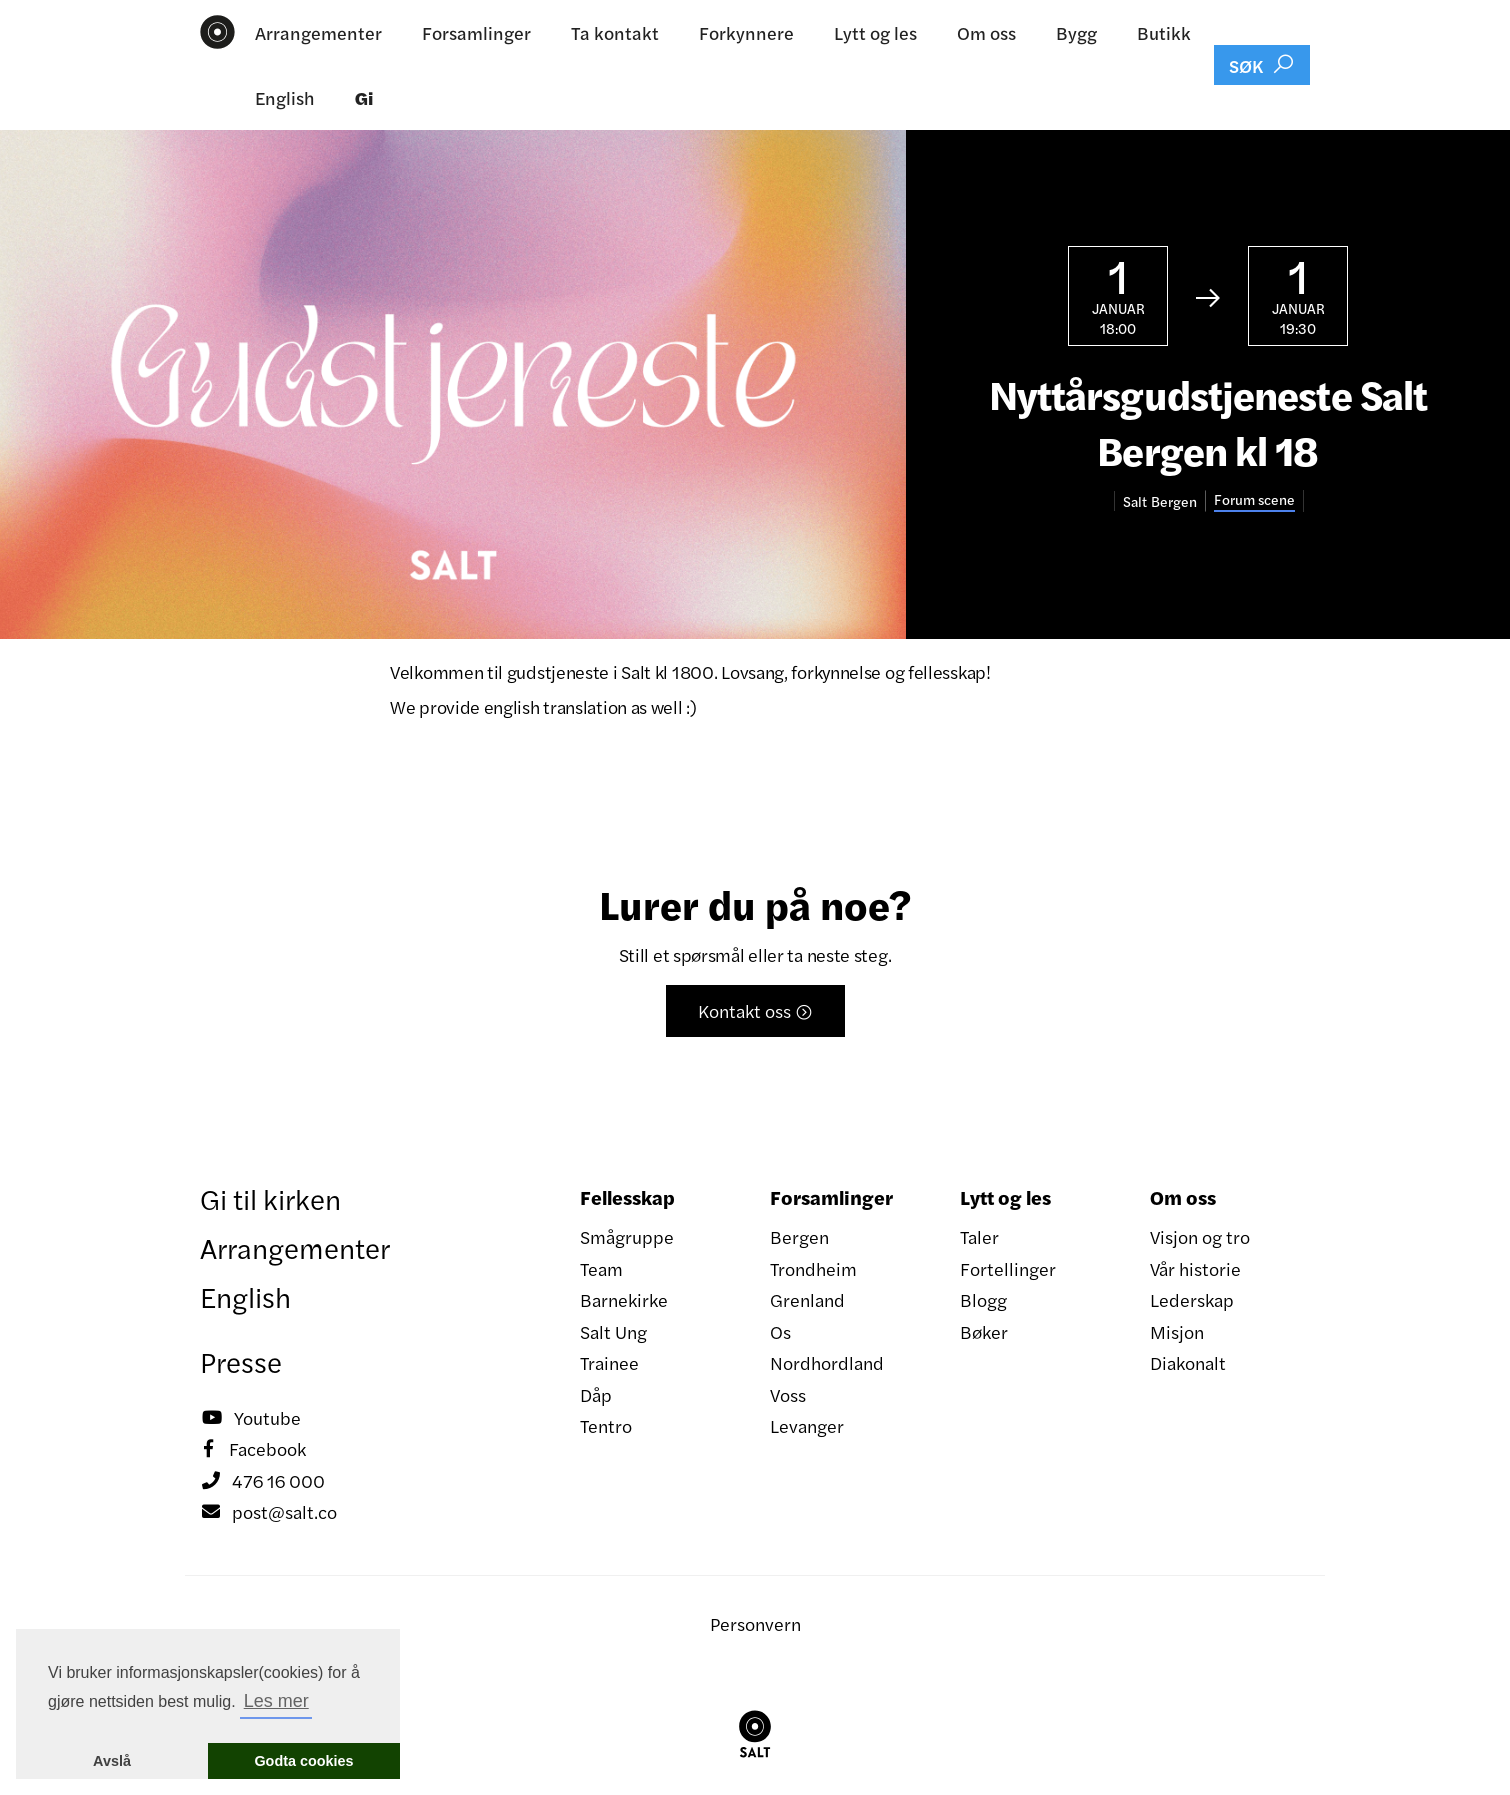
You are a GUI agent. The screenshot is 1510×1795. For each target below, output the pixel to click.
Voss (788, 1394)
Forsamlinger (476, 32)
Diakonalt (1188, 1362)
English (285, 97)
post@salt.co (268, 1512)
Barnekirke (624, 1299)
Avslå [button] (112, 1761)
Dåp (596, 1394)
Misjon (1177, 1331)
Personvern (755, 1623)
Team (601, 1268)
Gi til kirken (270, 1198)
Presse (241, 1361)
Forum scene (1254, 499)
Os (780, 1331)
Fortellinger (1008, 1268)
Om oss (986, 32)
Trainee (609, 1362)
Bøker (984, 1331)
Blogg (983, 1299)
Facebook (253, 1449)
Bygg (1076, 32)
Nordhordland (827, 1362)
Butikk (1164, 32)
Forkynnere (746, 32)
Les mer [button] (276, 1701)
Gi (364, 97)
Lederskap (1192, 1299)
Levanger (807, 1425)
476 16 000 (262, 1481)
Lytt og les (875, 32)
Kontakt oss (755, 1010)
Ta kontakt (615, 32)
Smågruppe (627, 1236)
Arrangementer (318, 32)
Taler (979, 1236)
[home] (217, 32)
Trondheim (813, 1268)
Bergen (799, 1236)
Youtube (250, 1418)
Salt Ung (613, 1331)
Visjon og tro (1200, 1236)
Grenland (807, 1299)
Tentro (606, 1425)
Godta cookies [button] (303, 1761)
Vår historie (1195, 1268)
